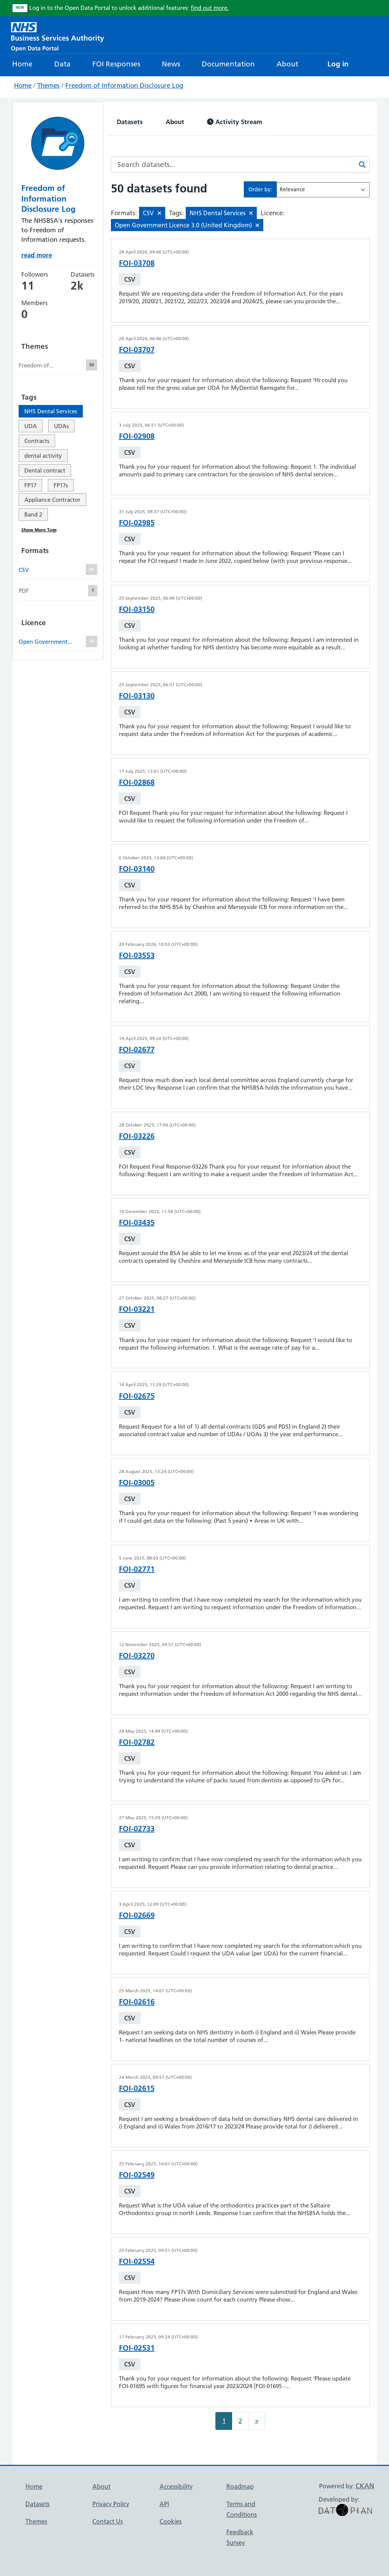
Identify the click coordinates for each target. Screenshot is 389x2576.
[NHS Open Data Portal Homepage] (57, 36)
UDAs (61, 426)
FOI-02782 (137, 1742)
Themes (48, 85)
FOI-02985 (137, 522)
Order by (259, 189)
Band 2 (33, 514)
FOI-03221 (137, 1309)
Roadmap (240, 2486)
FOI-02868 (137, 782)
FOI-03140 (137, 868)
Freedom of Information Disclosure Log (124, 85)
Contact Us (107, 2521)
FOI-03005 (137, 1482)
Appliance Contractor (52, 499)
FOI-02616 (137, 2001)
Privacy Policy (110, 2504)
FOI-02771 (137, 1569)
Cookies (171, 2521)
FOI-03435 (137, 1222)
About (287, 64)
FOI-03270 (137, 1655)
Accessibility (176, 2486)
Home (22, 64)
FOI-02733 (137, 1828)
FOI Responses (116, 64)
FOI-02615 (137, 2088)
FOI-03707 (137, 349)
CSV (129, 279)
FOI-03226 (137, 1136)
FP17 (30, 485)
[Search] (360, 164)
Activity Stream (234, 122)
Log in (338, 64)
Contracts (36, 440)
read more (36, 255)
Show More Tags (39, 530)
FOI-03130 (137, 695)
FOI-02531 (137, 2347)
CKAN (365, 2485)
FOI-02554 (137, 2261)
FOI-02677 (137, 1049)
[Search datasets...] (231, 164)
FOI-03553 (137, 955)
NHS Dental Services (50, 411)
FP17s (61, 485)
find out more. (210, 7)
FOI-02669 (137, 1915)
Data (62, 64)
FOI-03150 (137, 609)
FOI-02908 (137, 436)
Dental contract (44, 470)
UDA (30, 426)
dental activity (43, 455)
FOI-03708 (137, 263)
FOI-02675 (137, 1396)
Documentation (228, 64)
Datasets (130, 122)
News (171, 64)
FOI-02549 (137, 2174)
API (164, 2504)
